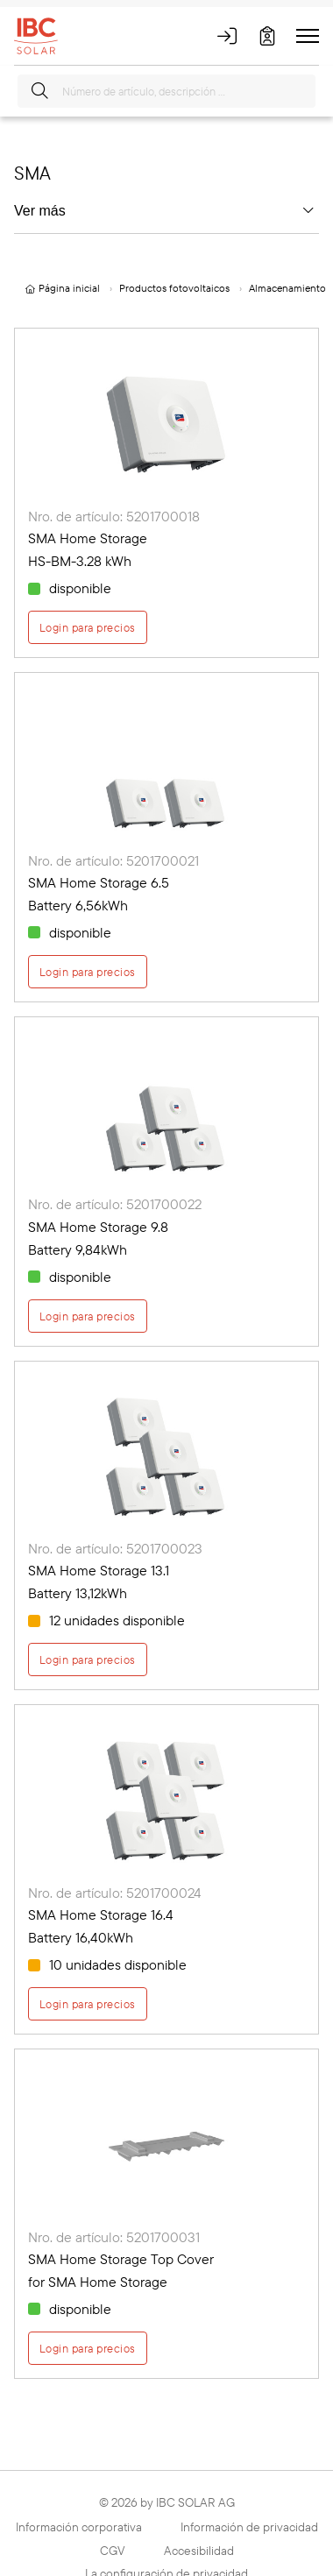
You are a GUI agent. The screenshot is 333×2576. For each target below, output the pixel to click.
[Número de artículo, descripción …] (166, 91)
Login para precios (87, 627)
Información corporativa (79, 2527)
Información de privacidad (249, 2527)
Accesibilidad (199, 2550)
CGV (112, 2550)
